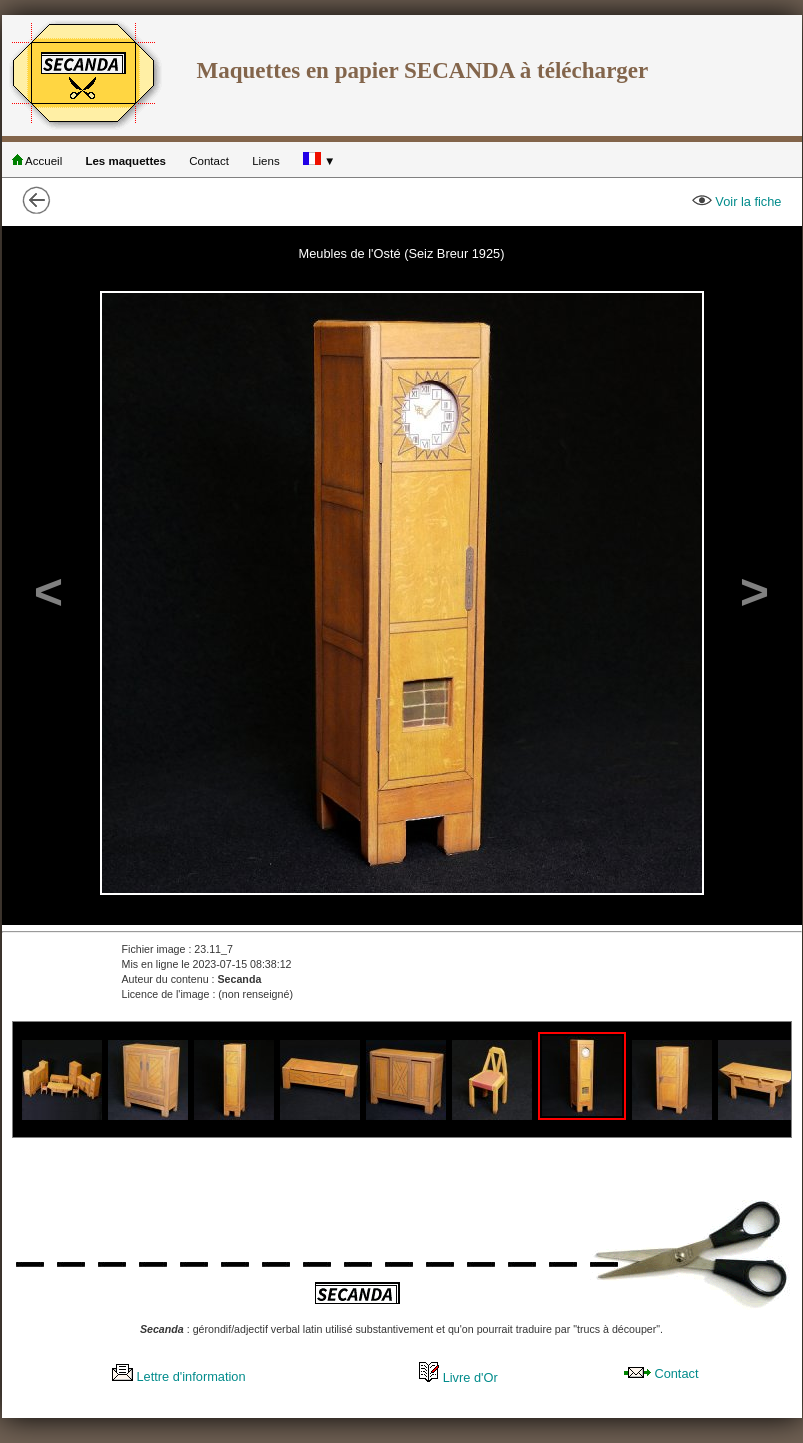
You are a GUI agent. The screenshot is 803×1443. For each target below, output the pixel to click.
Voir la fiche (737, 201)
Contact (209, 161)
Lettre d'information (179, 1376)
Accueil (37, 161)
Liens (266, 161)
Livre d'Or (458, 1377)
